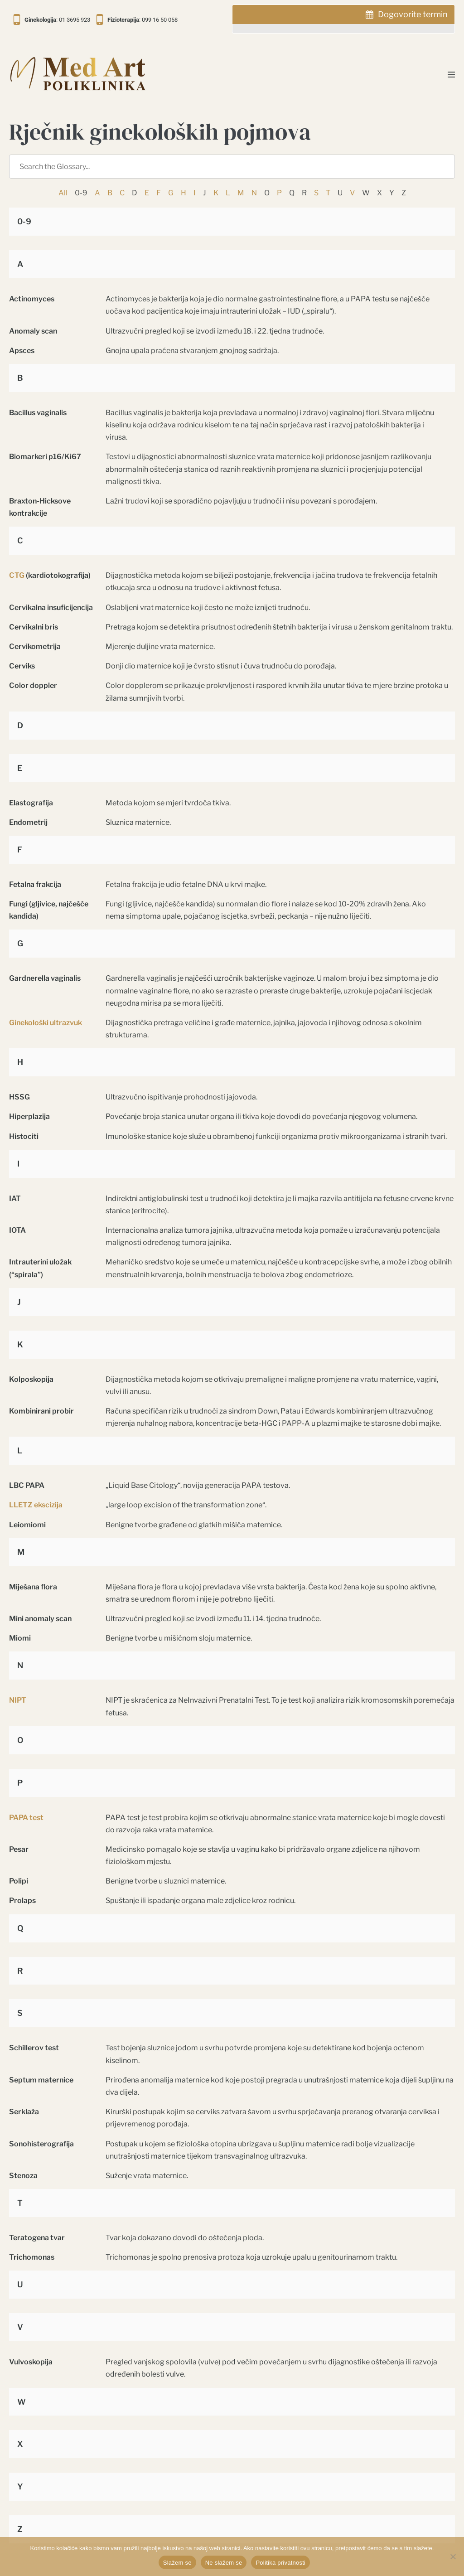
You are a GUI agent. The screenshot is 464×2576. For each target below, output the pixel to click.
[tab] (343, 19)
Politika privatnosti (280, 2562)
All (63, 193)
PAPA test (26, 1817)
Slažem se (177, 2562)
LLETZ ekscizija (36, 1505)
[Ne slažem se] (452, 2556)
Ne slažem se (223, 2562)
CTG (16, 575)
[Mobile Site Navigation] (451, 74)
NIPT (17, 1700)
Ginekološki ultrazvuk (45, 1022)
